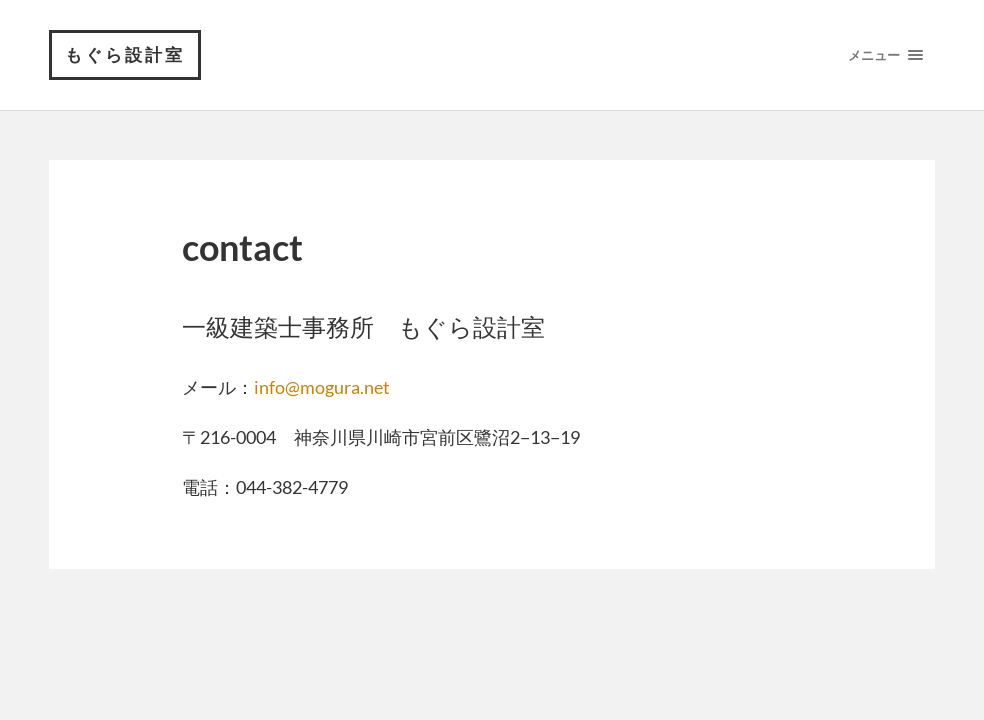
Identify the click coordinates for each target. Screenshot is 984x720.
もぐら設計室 (125, 54)
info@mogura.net (322, 387)
